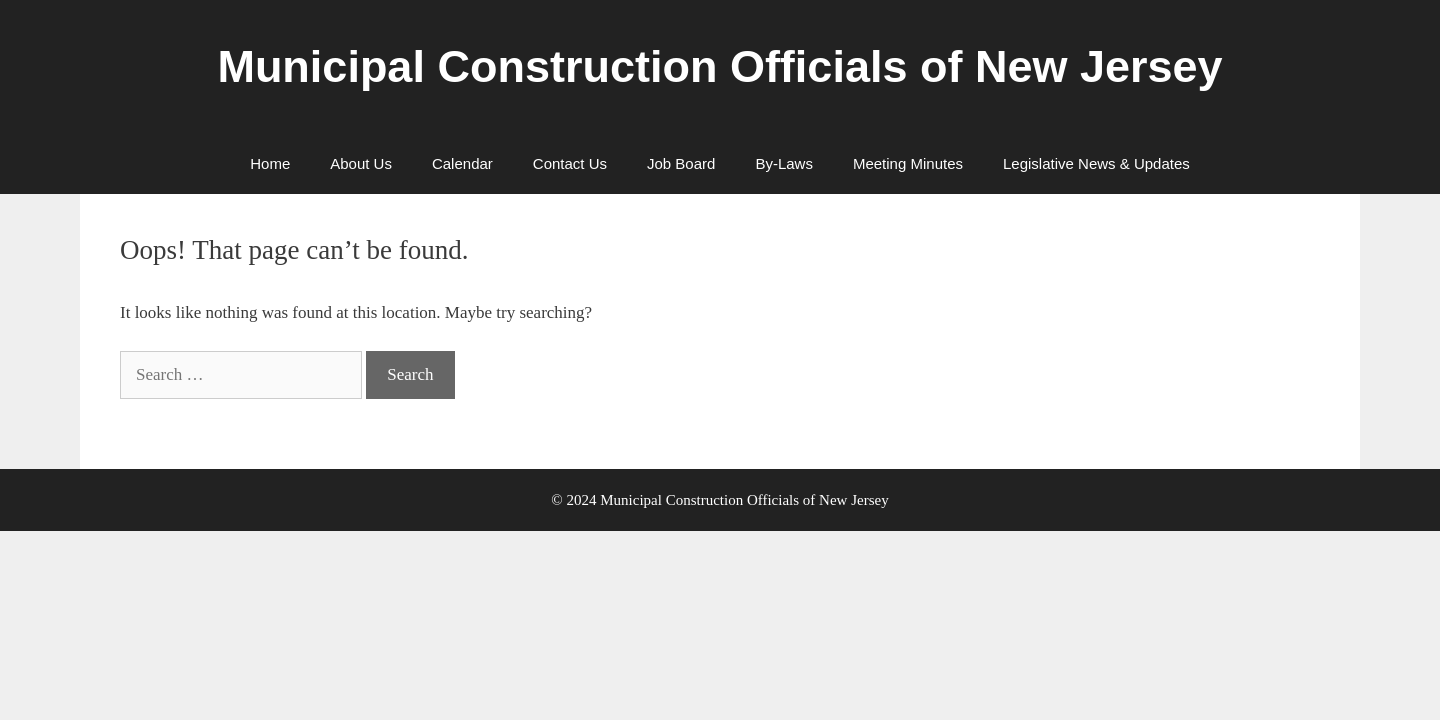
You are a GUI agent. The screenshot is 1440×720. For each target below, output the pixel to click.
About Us (361, 163)
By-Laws (784, 163)
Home (270, 163)
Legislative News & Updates (1096, 163)
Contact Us (570, 163)
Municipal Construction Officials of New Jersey (719, 66)
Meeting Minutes (908, 163)
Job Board (681, 163)
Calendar (462, 163)
